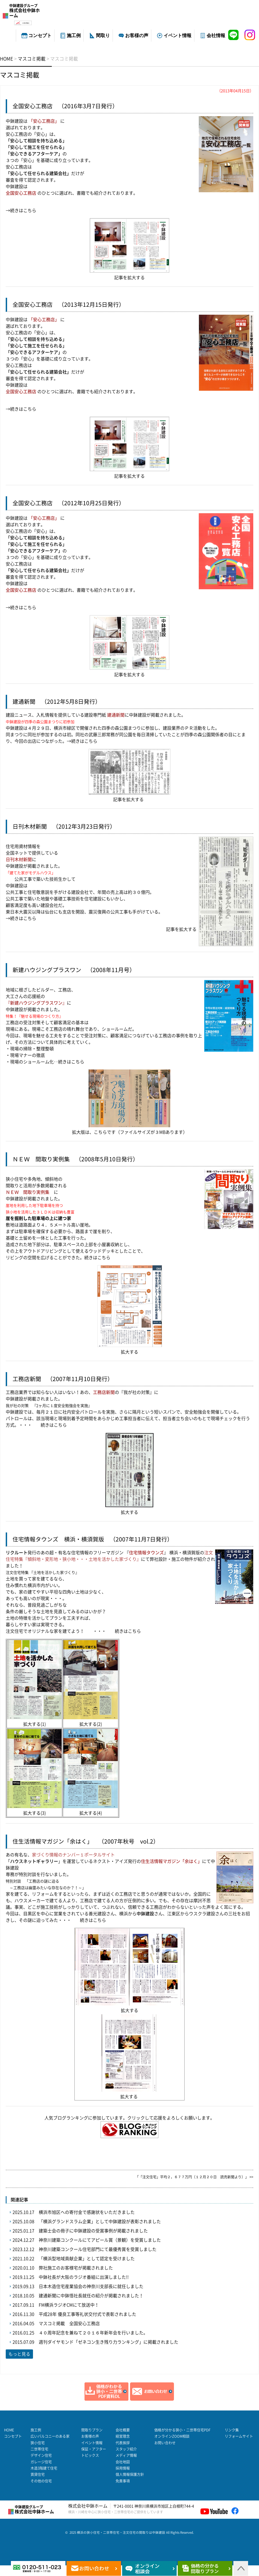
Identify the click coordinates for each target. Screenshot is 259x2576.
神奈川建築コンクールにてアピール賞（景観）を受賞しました (100, 2240)
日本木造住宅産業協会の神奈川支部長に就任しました (91, 2286)
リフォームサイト (239, 2436)
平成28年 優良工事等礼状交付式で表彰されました (87, 2314)
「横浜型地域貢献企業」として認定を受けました (87, 2258)
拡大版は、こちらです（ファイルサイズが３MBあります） (129, 1132)
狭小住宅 (38, 2443)
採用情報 (123, 2468)
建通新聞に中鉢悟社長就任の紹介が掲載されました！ (91, 2296)
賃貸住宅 (38, 2474)
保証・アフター (93, 2449)
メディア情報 (126, 2455)
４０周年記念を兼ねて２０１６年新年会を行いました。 (93, 2333)
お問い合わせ (165, 2443)
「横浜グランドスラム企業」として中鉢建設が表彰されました (100, 2221)
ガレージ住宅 (41, 2462)
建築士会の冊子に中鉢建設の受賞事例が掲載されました (93, 2231)
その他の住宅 (41, 2481)
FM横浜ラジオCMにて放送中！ (69, 2305)
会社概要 (123, 2430)
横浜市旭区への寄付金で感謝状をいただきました (87, 2212)
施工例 (74, 35)
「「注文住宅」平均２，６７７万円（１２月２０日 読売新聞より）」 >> (194, 2177)
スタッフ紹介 (126, 2449)
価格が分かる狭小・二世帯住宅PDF (182, 2430)
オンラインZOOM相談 (171, 2436)
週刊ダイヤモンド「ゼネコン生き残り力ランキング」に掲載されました (108, 2342)
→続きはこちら (21, 210)
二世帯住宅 (39, 2449)
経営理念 (123, 2436)
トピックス (90, 2455)
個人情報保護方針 (130, 2474)
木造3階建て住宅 (44, 2468)
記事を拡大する (129, 277)
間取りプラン (92, 2430)
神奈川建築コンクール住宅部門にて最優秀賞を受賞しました (97, 2249)
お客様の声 (136, 35)
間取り (103, 35)
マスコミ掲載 (19, 75)
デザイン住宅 (41, 2455)
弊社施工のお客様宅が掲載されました (76, 2268)
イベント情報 (177, 35)
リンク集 (232, 2430)
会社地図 (123, 2462)
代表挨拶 (123, 2443)
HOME (9, 2430)
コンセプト (40, 35)
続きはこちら (71, 1062)
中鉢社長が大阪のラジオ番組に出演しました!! (84, 2277)
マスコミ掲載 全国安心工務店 (69, 2323)
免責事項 (123, 2481)
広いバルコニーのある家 (50, 2436)
